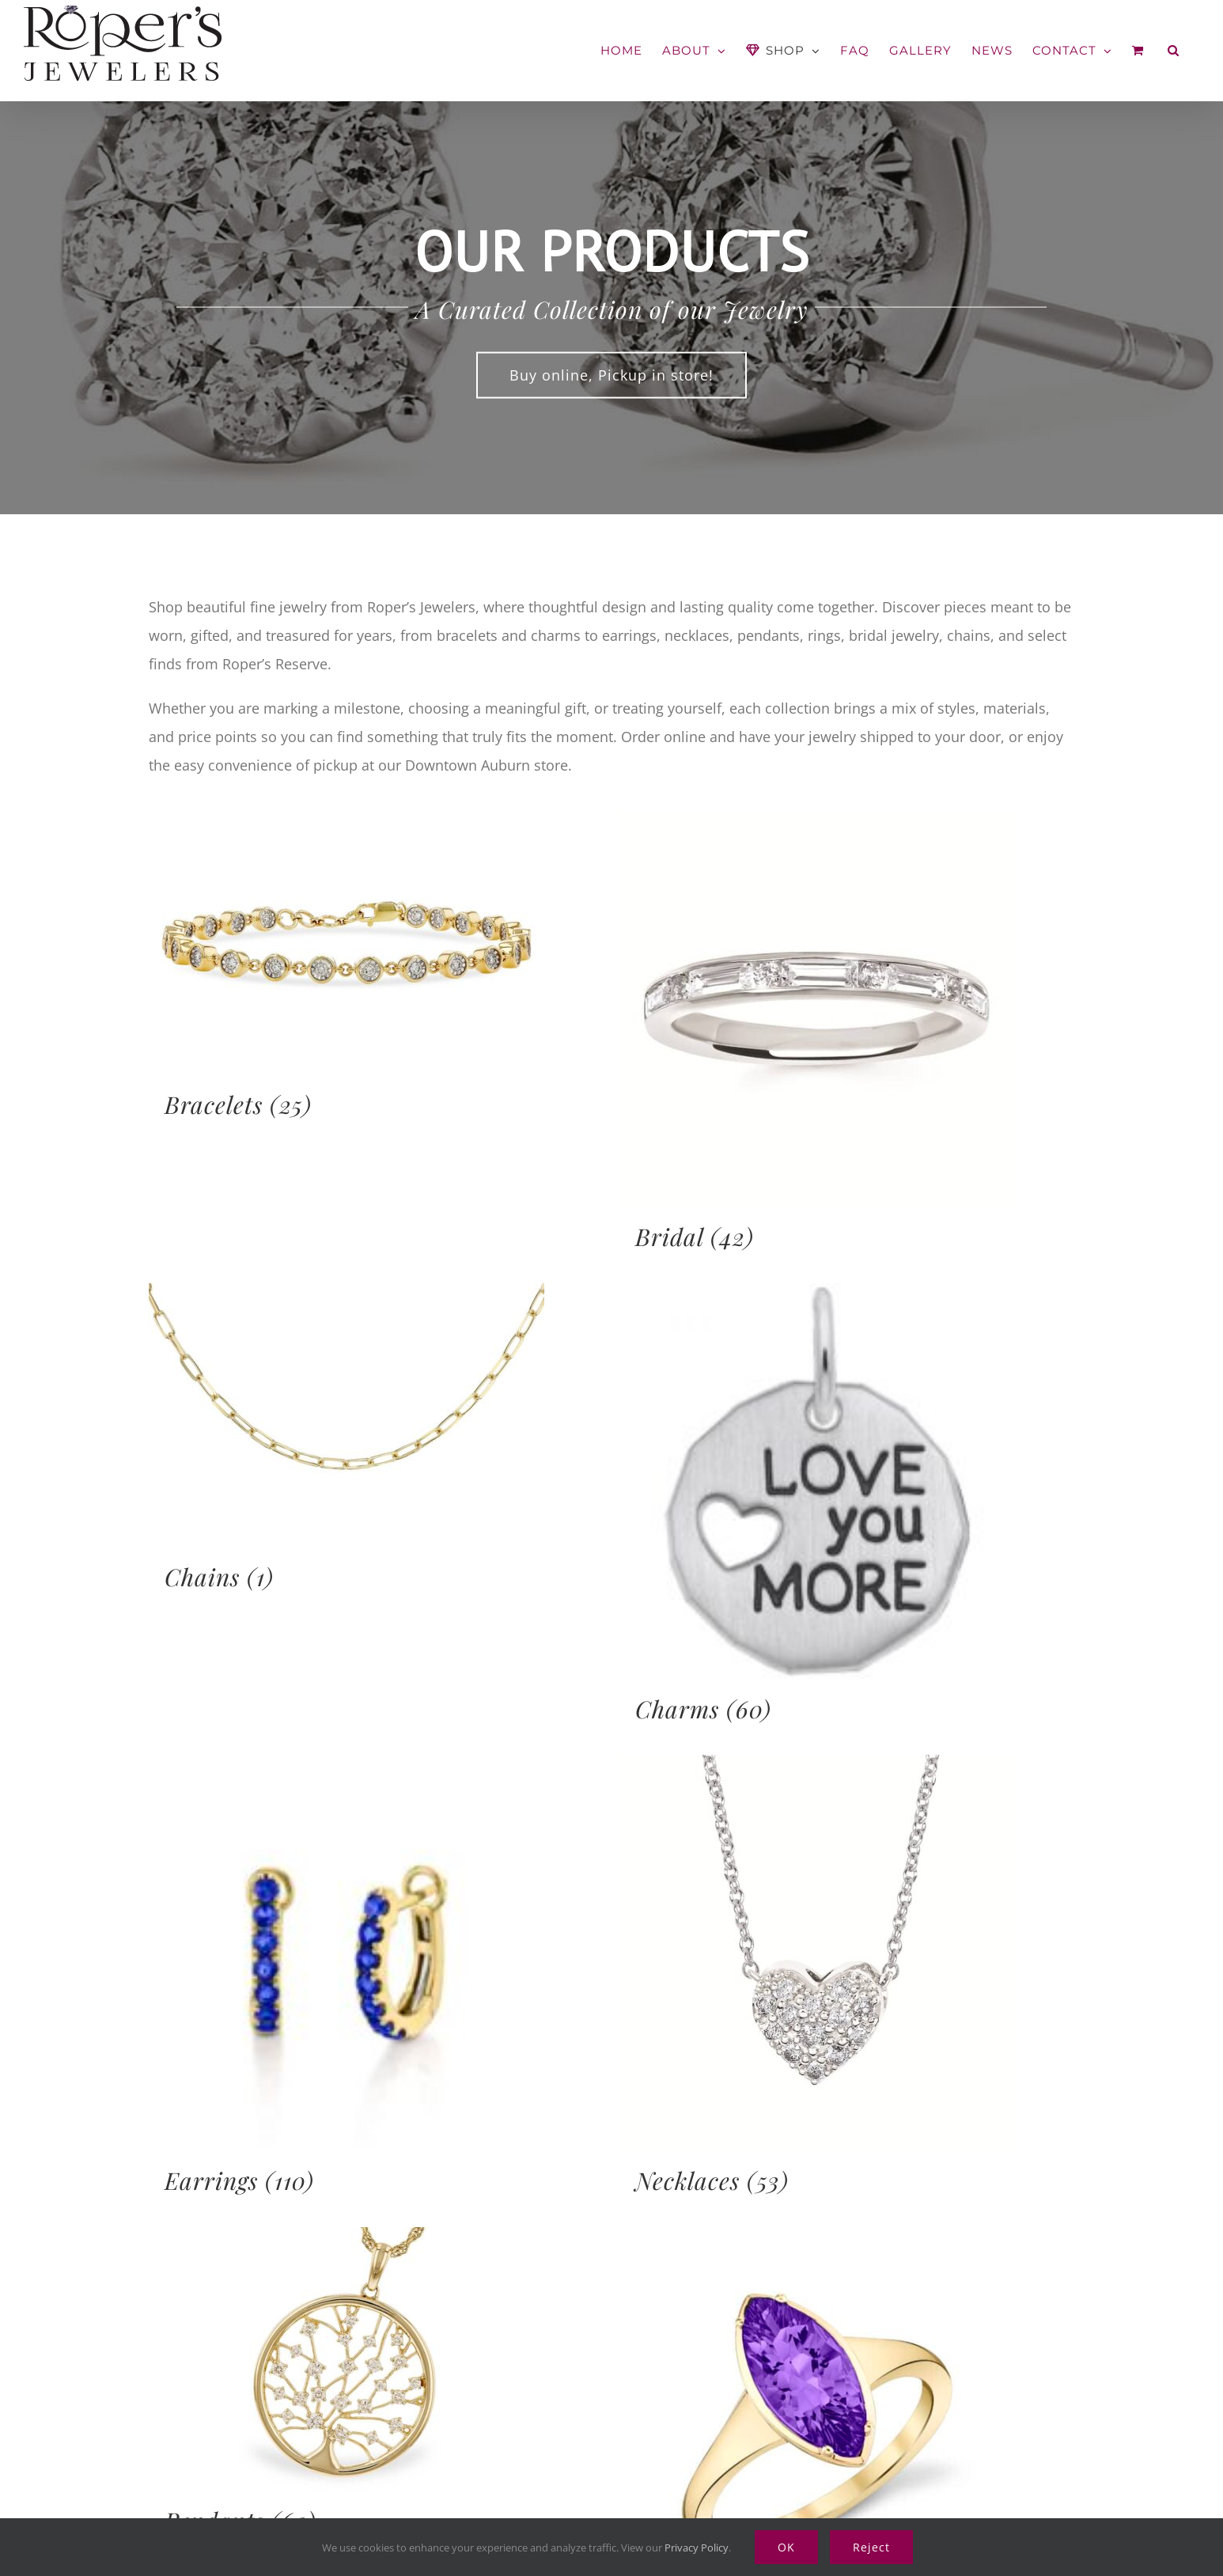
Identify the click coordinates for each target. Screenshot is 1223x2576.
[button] (1173, 50)
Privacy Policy (697, 2547)
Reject (871, 2547)
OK (786, 2547)
